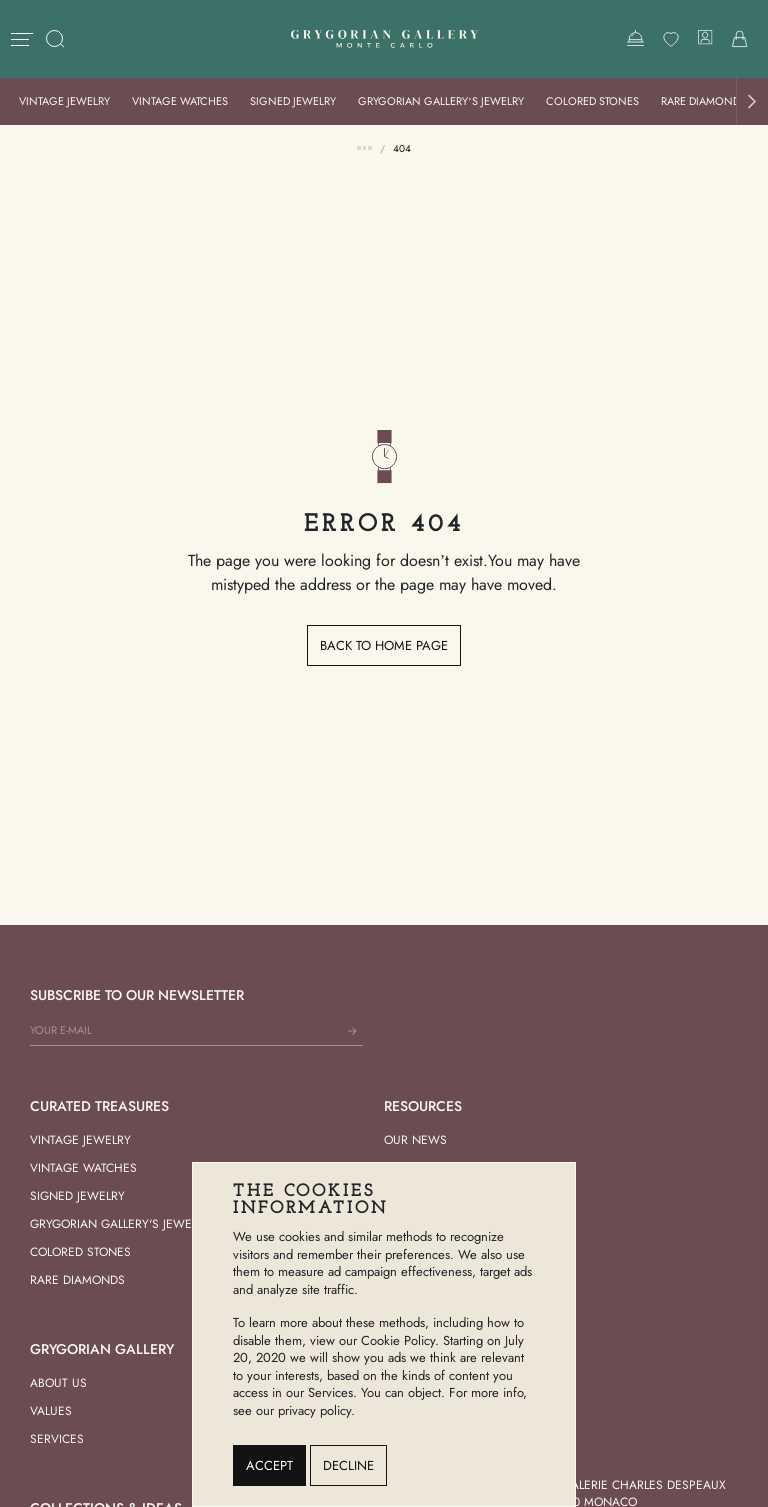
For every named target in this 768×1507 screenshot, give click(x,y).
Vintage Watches (180, 101)
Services (57, 1439)
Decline (348, 1465)
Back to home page (384, 645)
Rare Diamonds (703, 101)
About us (58, 1383)
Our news (415, 1140)
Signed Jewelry (293, 101)
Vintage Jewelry (64, 101)
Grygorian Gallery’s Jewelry (441, 101)
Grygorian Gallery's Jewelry (120, 1224)
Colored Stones (592, 101)
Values (51, 1411)
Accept (269, 1465)
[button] (752, 101)
